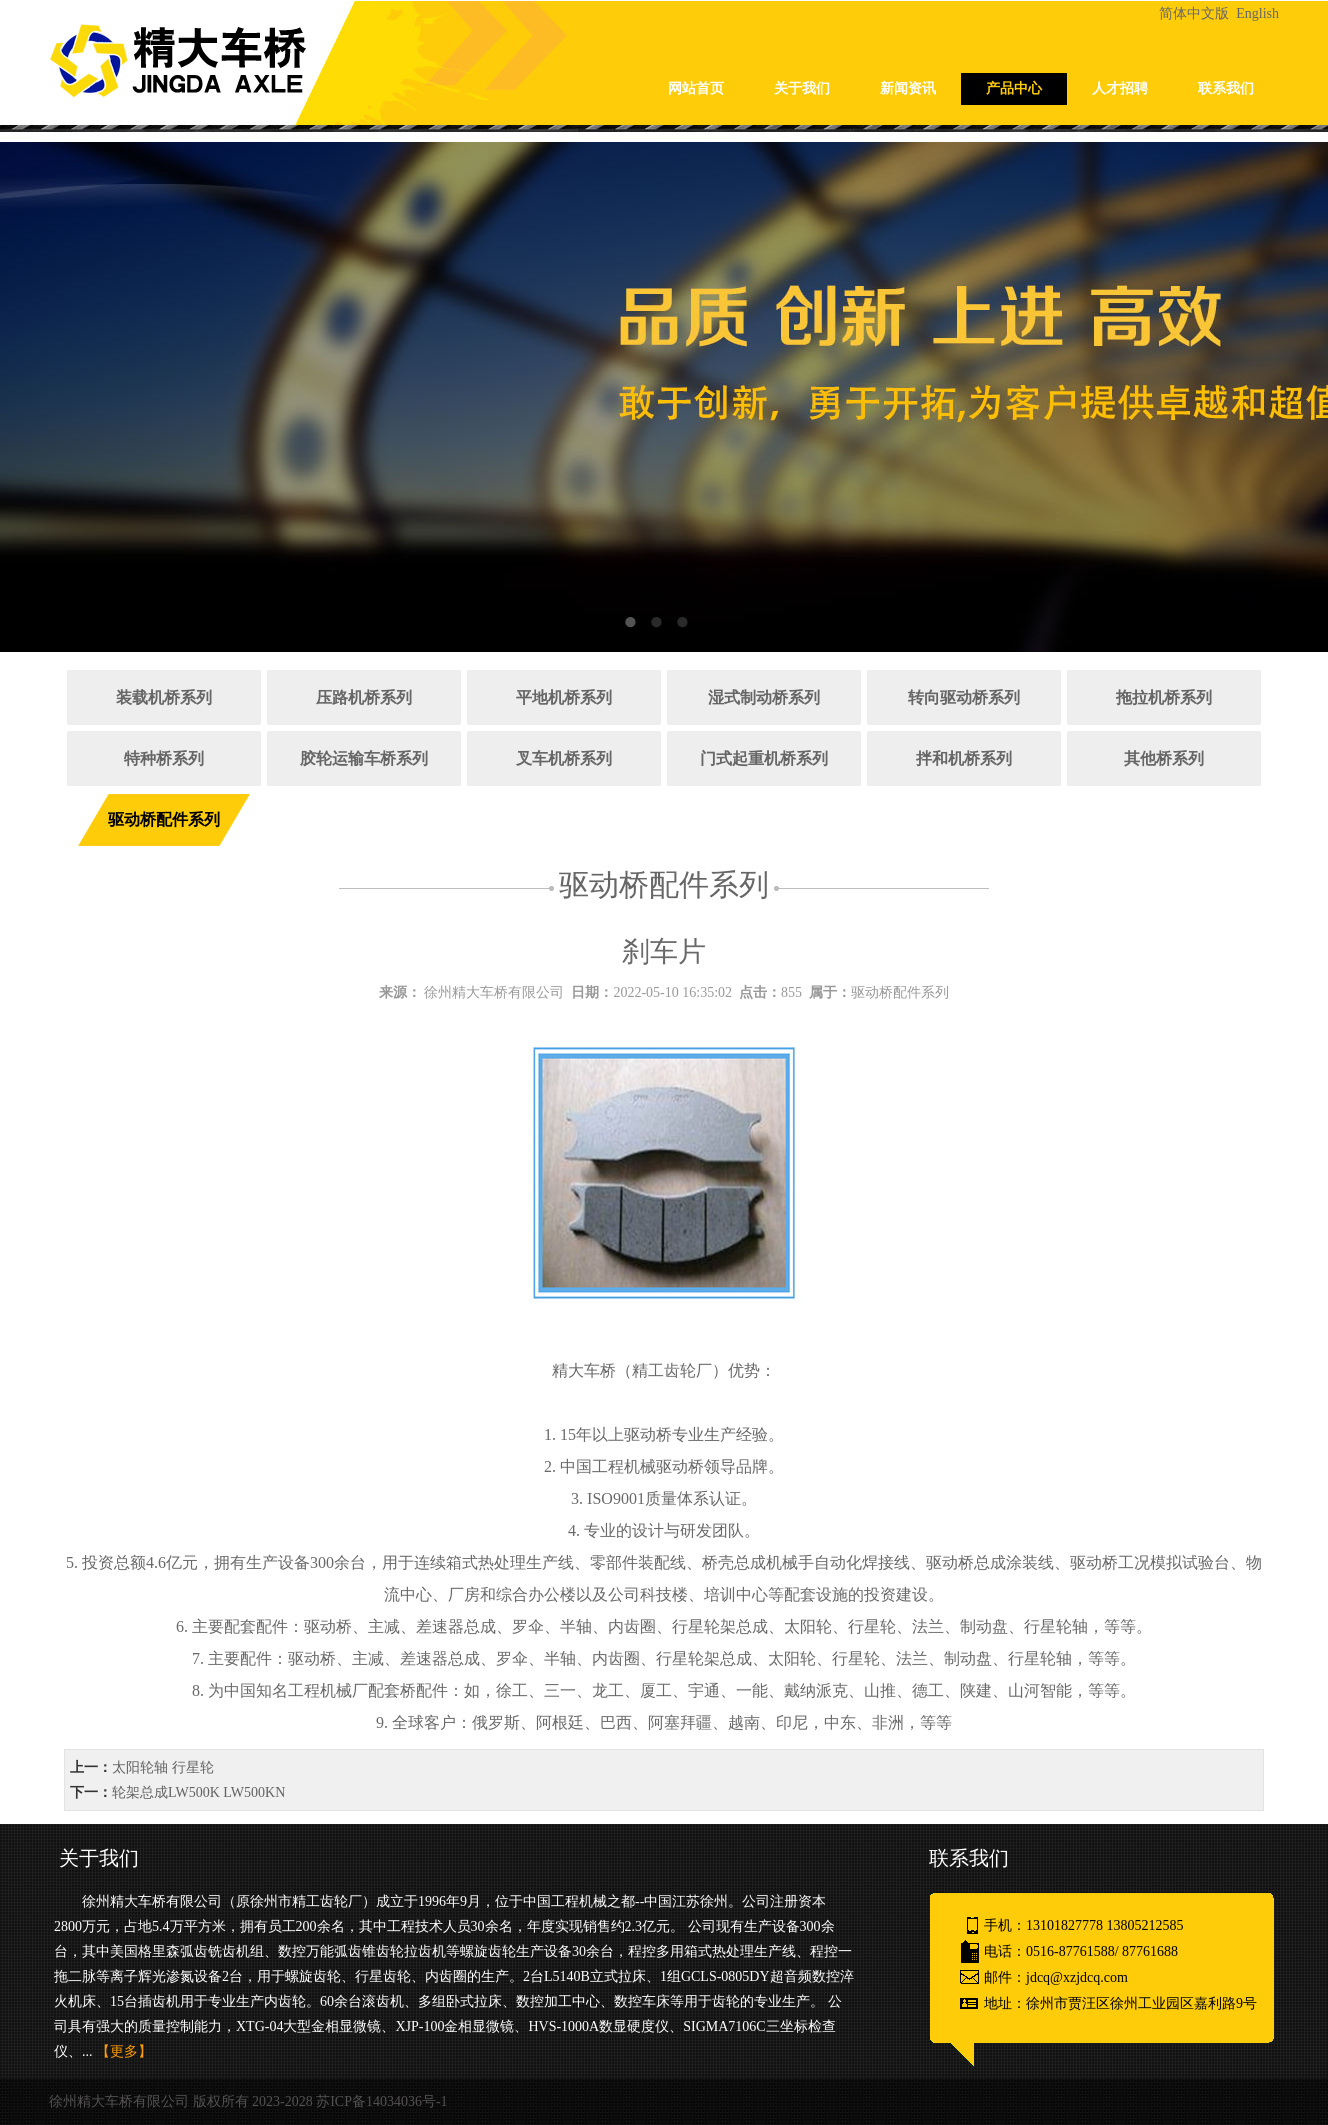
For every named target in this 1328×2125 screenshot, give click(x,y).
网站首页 (696, 88)
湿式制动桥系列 (764, 697)
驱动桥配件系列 (164, 819)
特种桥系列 (164, 758)
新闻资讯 (908, 88)
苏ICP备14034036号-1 (381, 2101)
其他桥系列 (1164, 758)
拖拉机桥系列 (1164, 697)
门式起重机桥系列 (764, 758)
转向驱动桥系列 (964, 697)
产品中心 (1014, 88)
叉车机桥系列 (564, 758)
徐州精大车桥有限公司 (494, 992)
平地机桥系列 (564, 697)
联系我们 (1226, 88)
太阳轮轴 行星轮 (163, 1767)
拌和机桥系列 (964, 758)
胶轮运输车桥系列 (364, 758)
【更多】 (124, 2051)
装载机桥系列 (164, 697)
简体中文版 (1196, 13)
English (1257, 13)
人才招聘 (1120, 88)
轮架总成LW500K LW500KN (198, 1792)
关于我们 (802, 88)
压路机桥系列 (364, 697)
